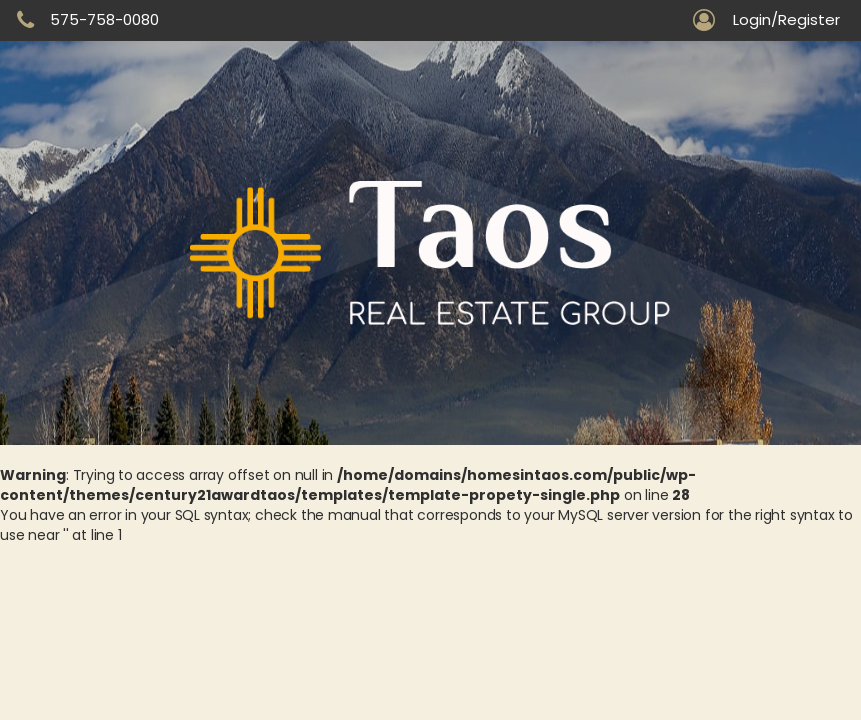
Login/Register (786, 20)
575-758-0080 (104, 19)
